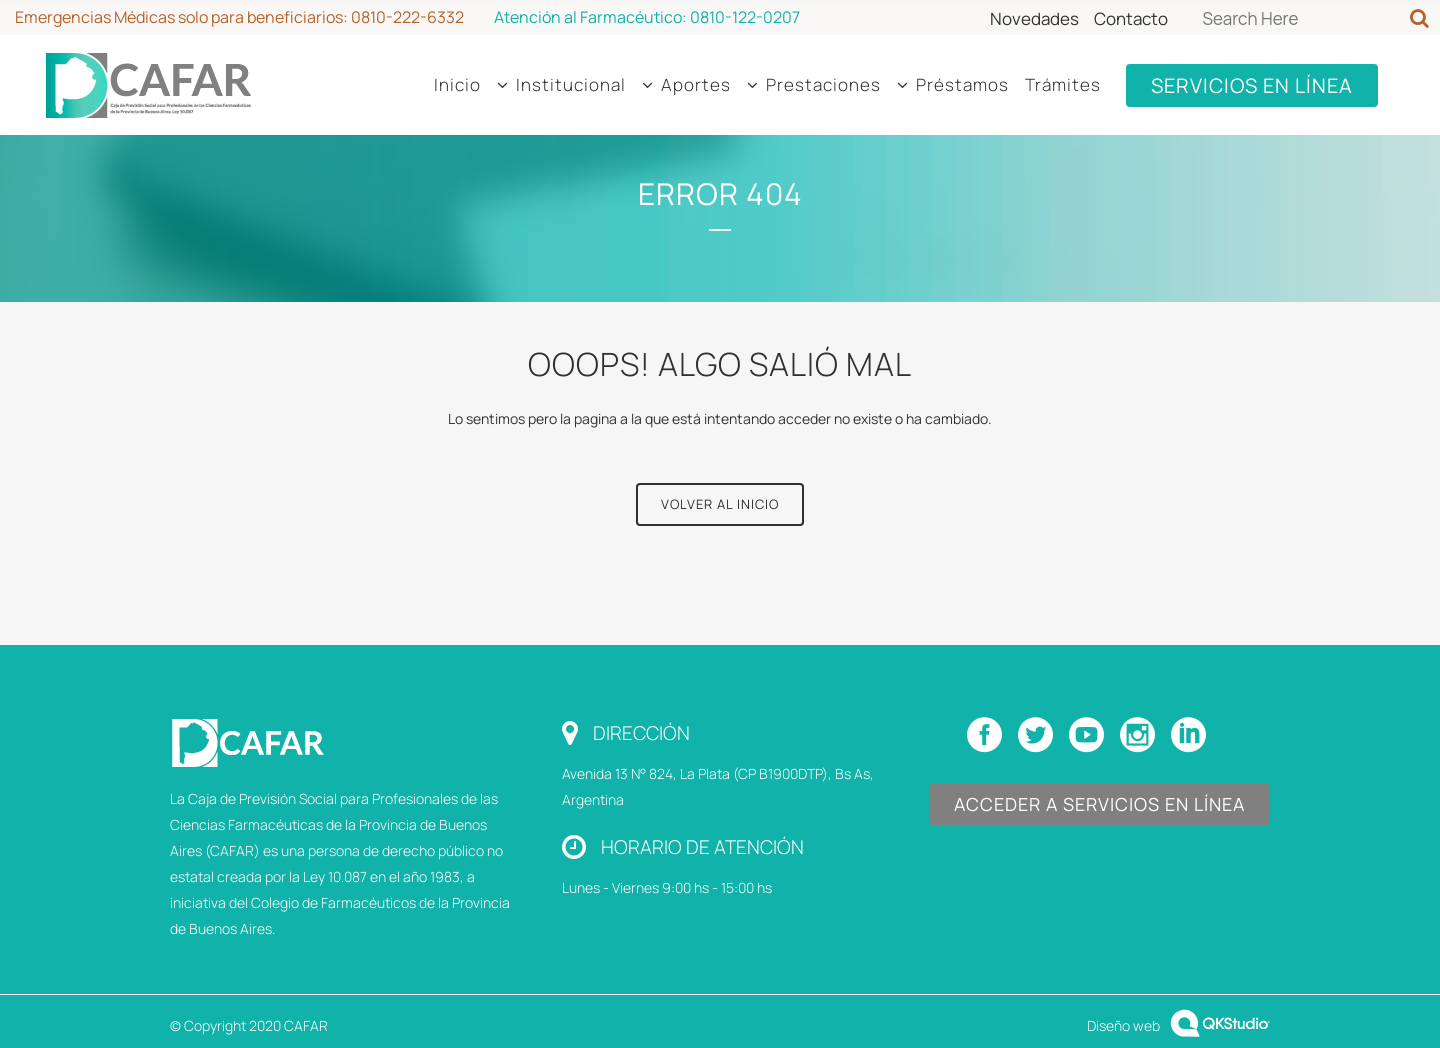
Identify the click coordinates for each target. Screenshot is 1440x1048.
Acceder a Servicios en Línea (1099, 804)
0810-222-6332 (407, 17)
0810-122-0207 (745, 17)
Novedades (1034, 18)
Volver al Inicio (720, 504)
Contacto (1131, 18)
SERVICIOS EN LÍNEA (1252, 85)
